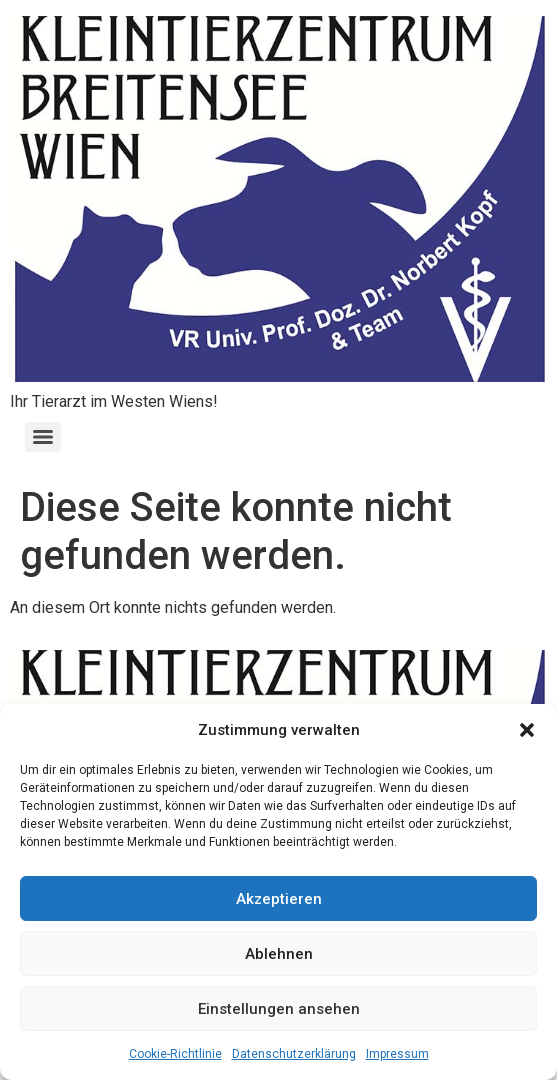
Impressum (397, 1054)
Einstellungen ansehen (279, 1009)
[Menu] (43, 437)
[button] (527, 730)
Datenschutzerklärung (294, 1054)
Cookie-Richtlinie (175, 1054)
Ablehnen (279, 954)
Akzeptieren (279, 899)
